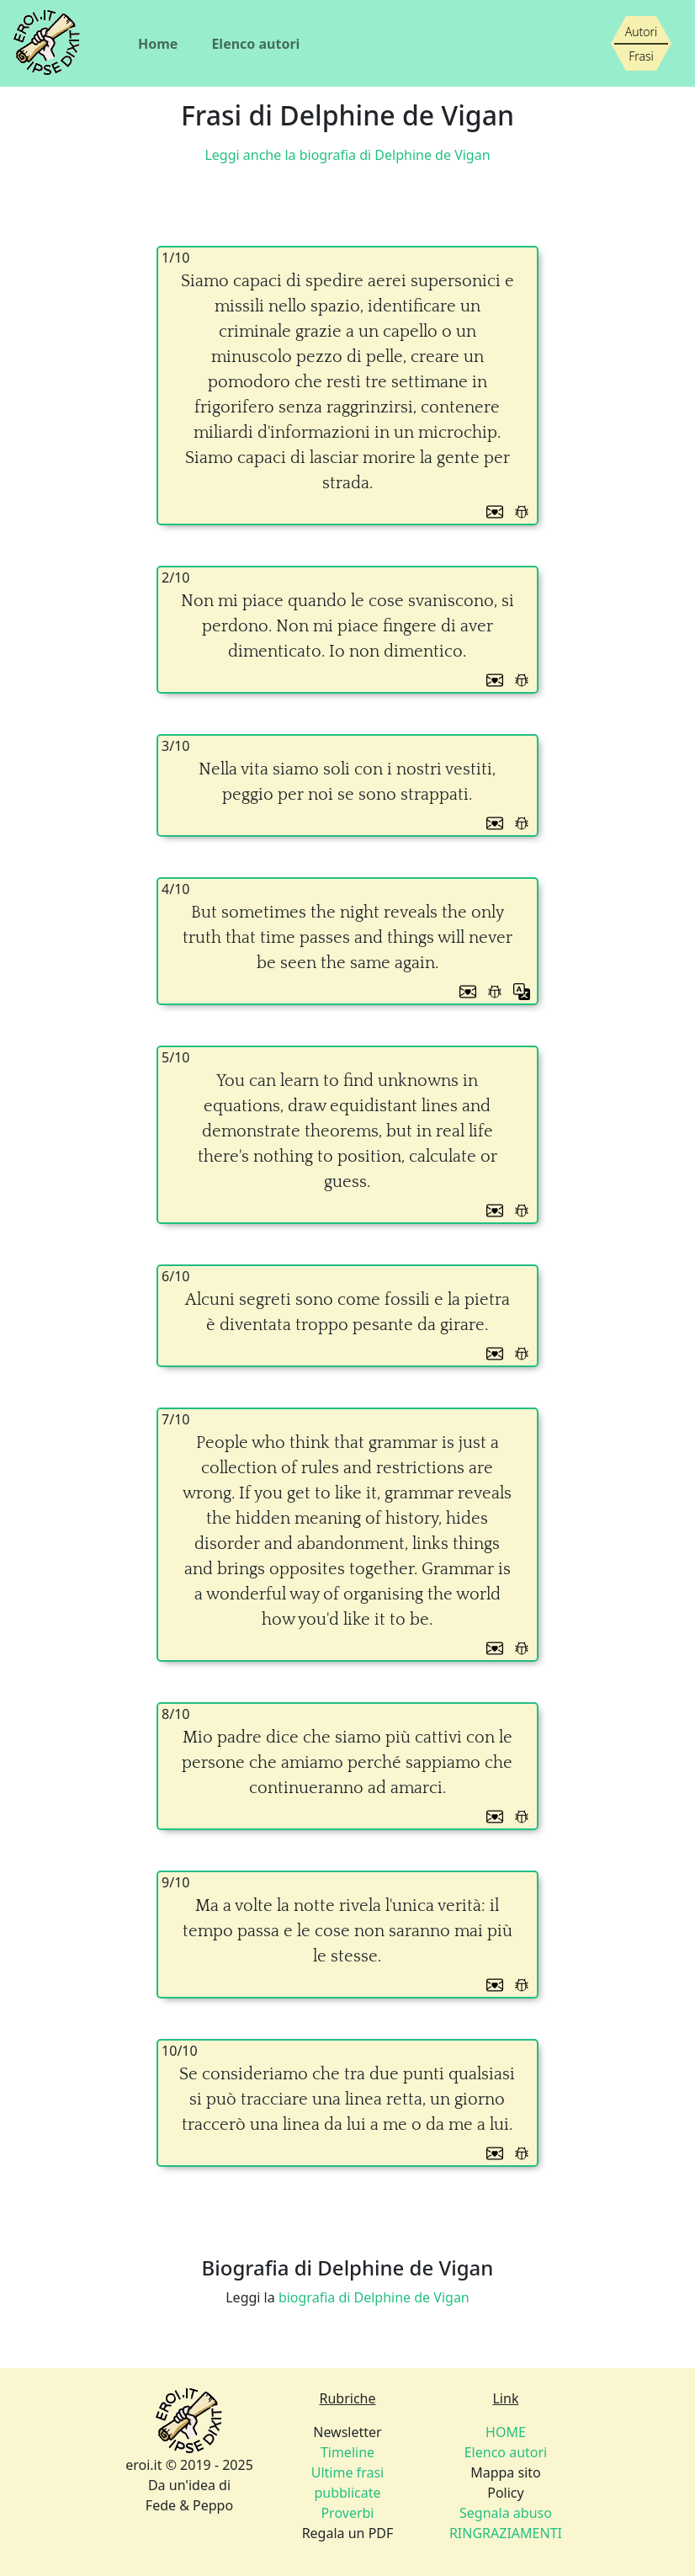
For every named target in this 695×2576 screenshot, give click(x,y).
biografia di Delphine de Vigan (374, 2297)
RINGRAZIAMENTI (505, 2533)
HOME (505, 2432)
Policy (505, 2492)
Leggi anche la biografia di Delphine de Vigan (347, 155)
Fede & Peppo (189, 2505)
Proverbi (347, 2513)
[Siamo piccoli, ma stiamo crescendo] (641, 43)
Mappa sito (505, 2472)
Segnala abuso (505, 2513)
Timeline (347, 2452)
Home (158, 44)
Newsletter (347, 2432)
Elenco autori (255, 44)
